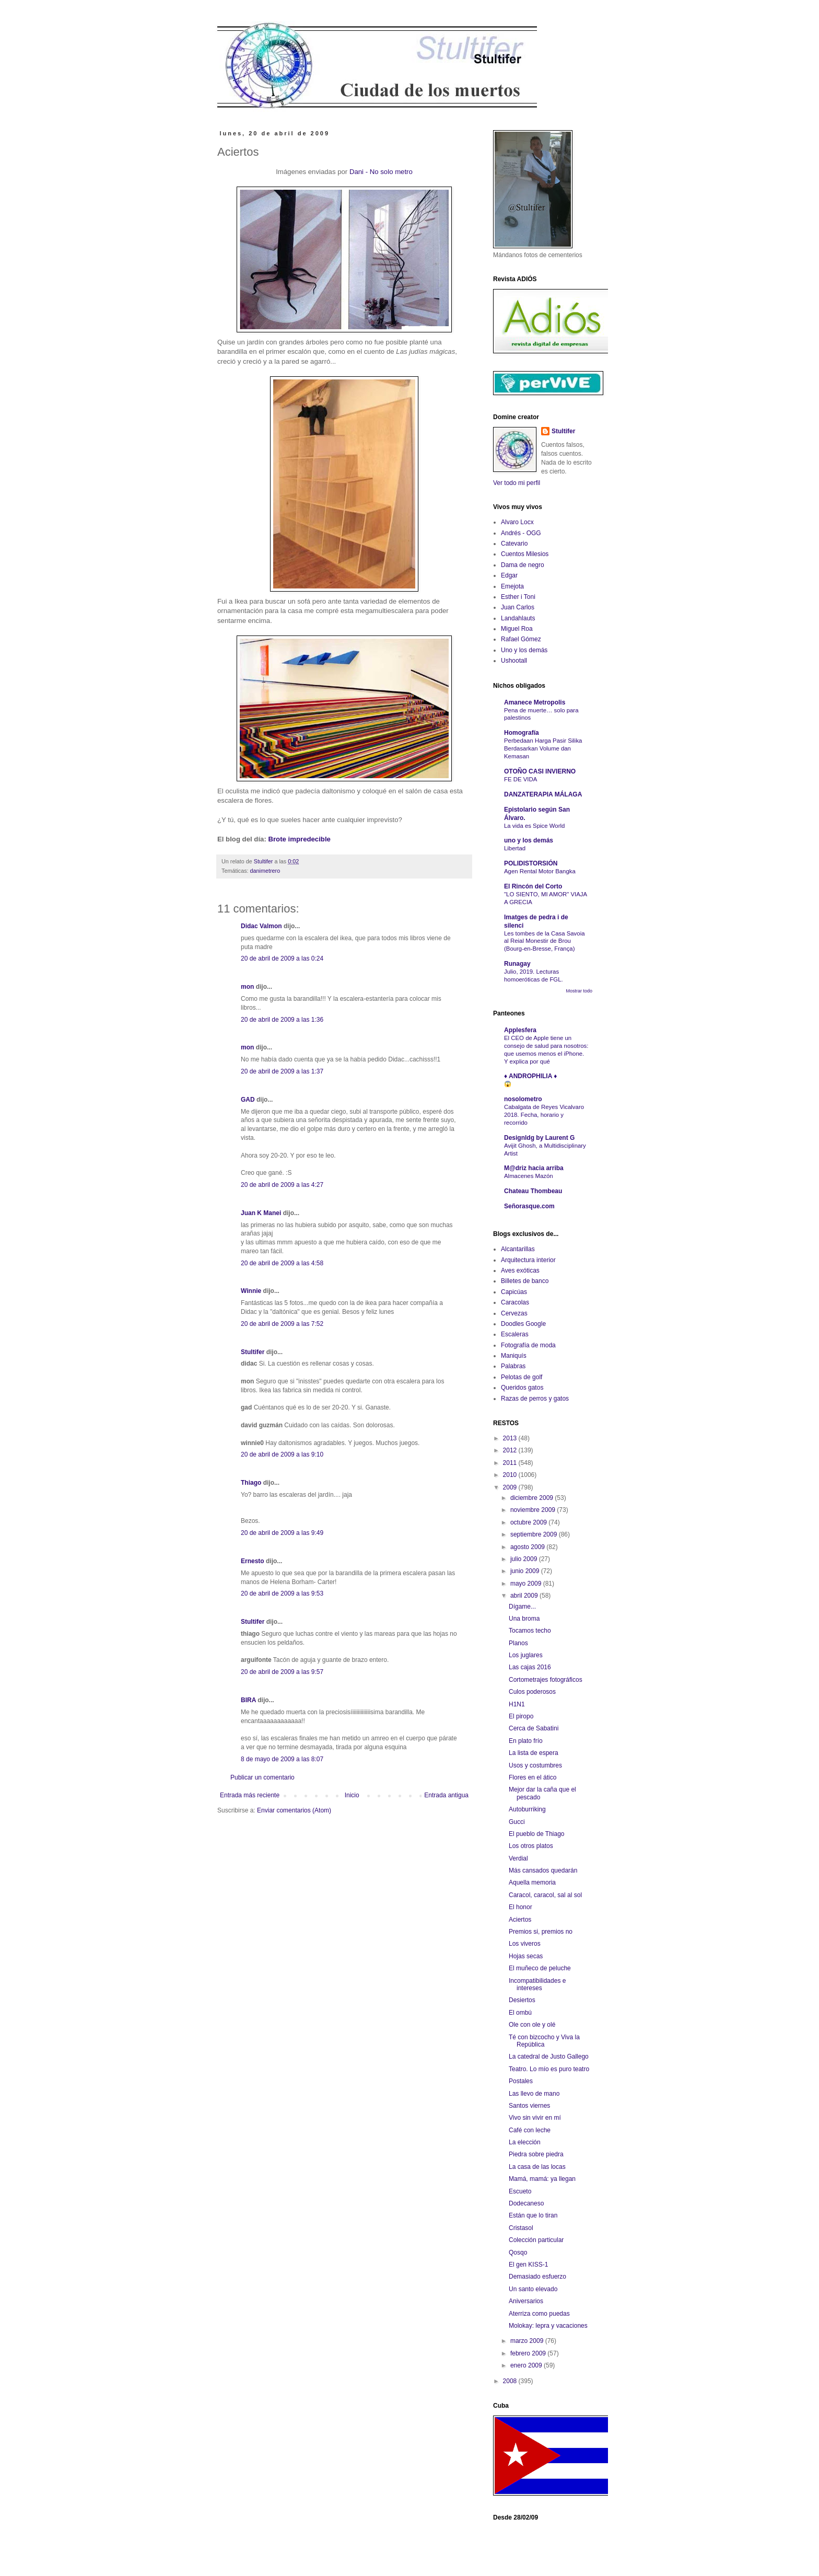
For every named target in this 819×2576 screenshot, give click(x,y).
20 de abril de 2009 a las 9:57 (282, 1672)
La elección (525, 2142)
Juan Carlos (517, 607)
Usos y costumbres (535, 1765)
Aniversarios (526, 2301)
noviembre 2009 (533, 1510)
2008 (511, 2381)
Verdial (518, 1858)
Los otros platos (531, 1846)
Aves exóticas (520, 1270)
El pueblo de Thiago (537, 1834)
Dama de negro (522, 565)
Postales (521, 2081)
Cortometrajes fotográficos (545, 1679)
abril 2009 (525, 1595)
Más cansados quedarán (543, 1870)
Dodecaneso (526, 2203)
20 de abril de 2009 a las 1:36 (282, 1019)
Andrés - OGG (521, 533)
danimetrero (265, 871)
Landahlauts (518, 618)
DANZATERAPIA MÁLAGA (543, 794)
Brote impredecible (299, 839)
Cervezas (514, 1313)
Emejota (512, 586)
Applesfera (520, 1030)
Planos (518, 1643)
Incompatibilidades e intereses (537, 1984)
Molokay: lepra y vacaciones (548, 2325)
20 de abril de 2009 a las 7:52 (282, 1323)
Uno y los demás (524, 650)
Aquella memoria (532, 1882)
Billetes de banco (524, 1281)
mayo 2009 (526, 1583)
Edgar (509, 575)
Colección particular (536, 2240)
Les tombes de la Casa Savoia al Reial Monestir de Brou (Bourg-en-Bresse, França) (544, 941)
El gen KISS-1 (528, 2264)
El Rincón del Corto (533, 886)
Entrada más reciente (249, 1795)
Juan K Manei (261, 1213)
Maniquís (513, 1355)
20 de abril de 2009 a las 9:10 (282, 1454)
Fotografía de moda (528, 1345)
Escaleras (515, 1334)
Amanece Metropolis (534, 702)
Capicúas (514, 1292)
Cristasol (521, 2228)
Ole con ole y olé (532, 2024)
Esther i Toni (518, 596)
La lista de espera (533, 1753)
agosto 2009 (528, 1547)
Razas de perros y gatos (535, 1398)
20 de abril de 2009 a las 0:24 (282, 958)
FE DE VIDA (520, 779)
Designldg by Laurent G (539, 1137)
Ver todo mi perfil (516, 483)
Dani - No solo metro (381, 172)
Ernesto (252, 1561)
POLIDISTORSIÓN (530, 863)
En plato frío (526, 1741)
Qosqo (518, 2252)
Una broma (524, 1618)
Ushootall (514, 660)
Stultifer (252, 1352)
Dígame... (522, 1606)
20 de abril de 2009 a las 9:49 (282, 1533)
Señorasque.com (529, 1206)
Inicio (352, 1795)
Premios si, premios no (540, 1931)
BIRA (248, 1700)
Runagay (517, 963)
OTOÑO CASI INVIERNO (540, 771)
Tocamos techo (530, 1630)
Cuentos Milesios (524, 554)
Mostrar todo (579, 991)
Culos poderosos (532, 1691)
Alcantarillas (518, 1249)
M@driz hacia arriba (534, 1168)
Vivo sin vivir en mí (535, 2117)
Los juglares (526, 1655)
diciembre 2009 (532, 1497)
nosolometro (523, 1099)
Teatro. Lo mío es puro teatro (549, 2069)
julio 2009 (524, 1559)
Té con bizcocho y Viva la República (544, 2041)
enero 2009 (527, 2365)
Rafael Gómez (521, 639)
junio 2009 (525, 1571)
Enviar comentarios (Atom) (294, 1810)
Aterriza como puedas (539, 2313)
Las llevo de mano (534, 2093)
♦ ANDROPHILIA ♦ (530, 1076)
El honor (520, 1907)
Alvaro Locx (517, 522)
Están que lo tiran (533, 2215)
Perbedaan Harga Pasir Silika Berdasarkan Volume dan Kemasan (543, 748)
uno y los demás (528, 840)
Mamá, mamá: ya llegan (542, 2178)
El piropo (521, 1716)
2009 (511, 1487)
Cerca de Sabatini (533, 1728)
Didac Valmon (261, 926)
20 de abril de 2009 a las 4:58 (282, 1263)
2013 (511, 1438)
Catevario (514, 543)
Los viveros (525, 1943)
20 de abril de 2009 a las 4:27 (282, 1184)
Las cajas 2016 (530, 1667)
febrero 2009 (528, 2353)
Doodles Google (523, 1323)
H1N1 (517, 1704)
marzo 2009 (527, 2340)
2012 (511, 1450)
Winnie (251, 1291)
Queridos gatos (522, 1387)
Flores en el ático (532, 1777)
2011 (511, 1462)
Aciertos (520, 1919)
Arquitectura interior (528, 1260)
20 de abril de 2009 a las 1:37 (282, 1071)
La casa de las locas (537, 2166)
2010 (511, 1474)
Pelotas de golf (521, 1377)
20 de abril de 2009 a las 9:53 (282, 1593)
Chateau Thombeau (533, 1191)
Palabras (513, 1366)
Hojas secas (526, 1956)
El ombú (520, 2012)
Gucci (517, 1822)
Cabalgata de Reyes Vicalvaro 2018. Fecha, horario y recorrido (544, 1115)
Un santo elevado (533, 2289)
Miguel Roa (517, 628)
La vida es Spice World (534, 826)
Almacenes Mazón (528, 1176)
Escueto (520, 2191)
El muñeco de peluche (540, 1968)
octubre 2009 (529, 1522)
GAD (248, 1099)
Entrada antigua (446, 1795)
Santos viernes (529, 2105)
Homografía (521, 732)
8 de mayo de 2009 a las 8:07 (282, 1759)
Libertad (514, 848)
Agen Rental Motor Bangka (540, 871)
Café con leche (530, 2130)
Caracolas (515, 1302)
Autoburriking (527, 1809)
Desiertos (522, 2000)
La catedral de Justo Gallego (549, 2056)
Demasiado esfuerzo (537, 2276)
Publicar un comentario (262, 1777)
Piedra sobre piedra (536, 2154)
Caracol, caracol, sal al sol (545, 1895)
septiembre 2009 (534, 1534)
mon (247, 986)
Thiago (251, 1482)
